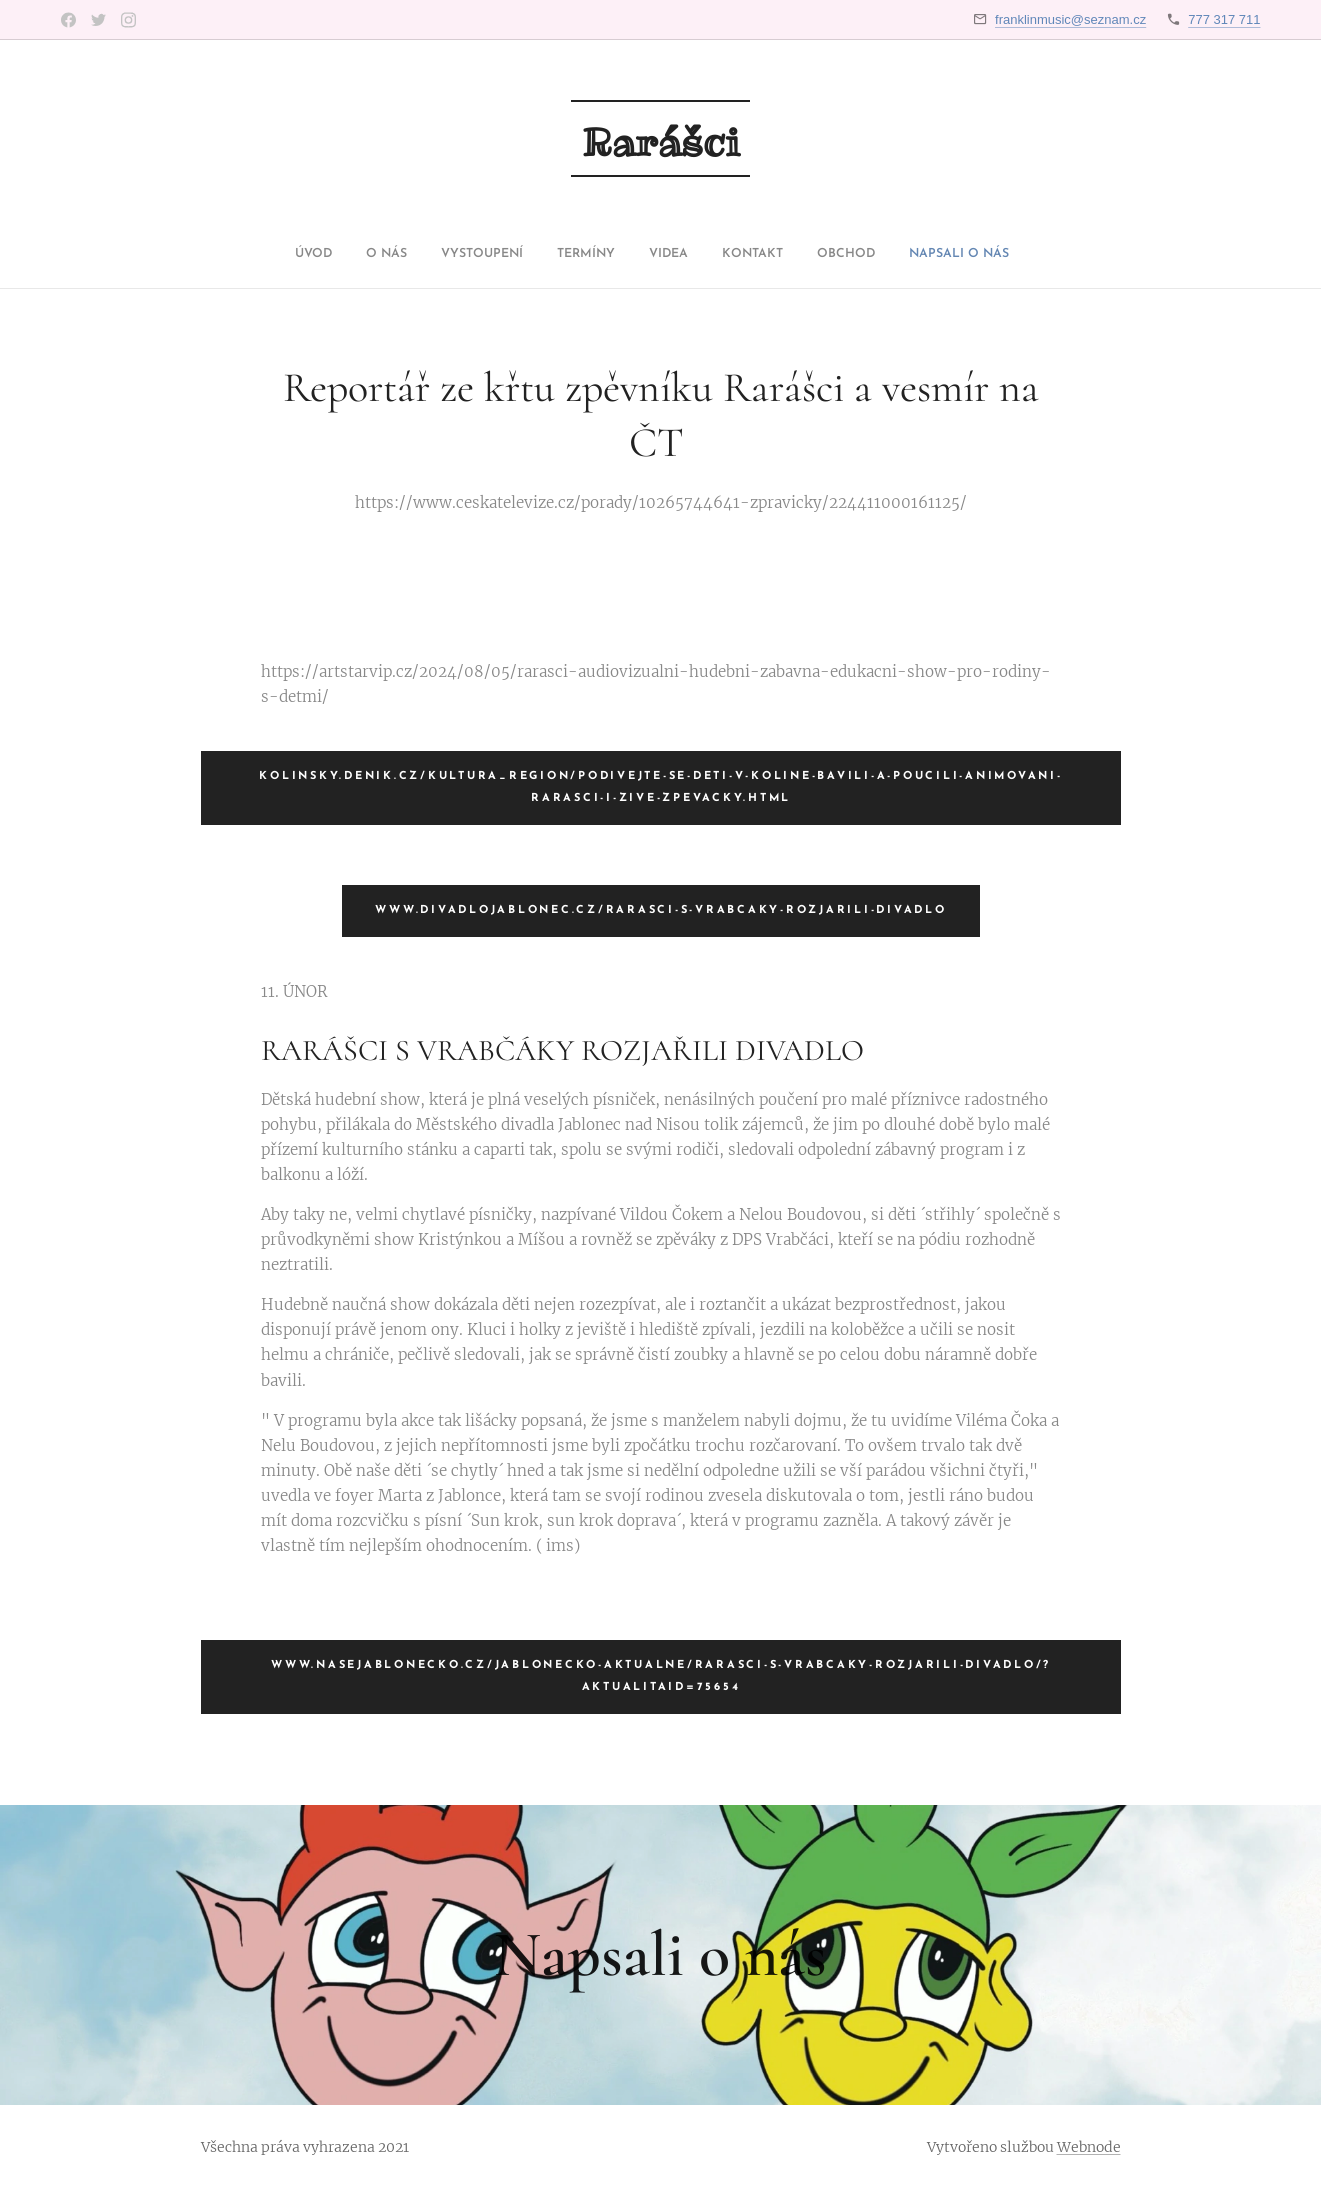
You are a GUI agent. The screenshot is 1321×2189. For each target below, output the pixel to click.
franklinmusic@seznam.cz (1070, 19)
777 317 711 (1224, 19)
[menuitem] (541, 254)
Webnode (1089, 2147)
